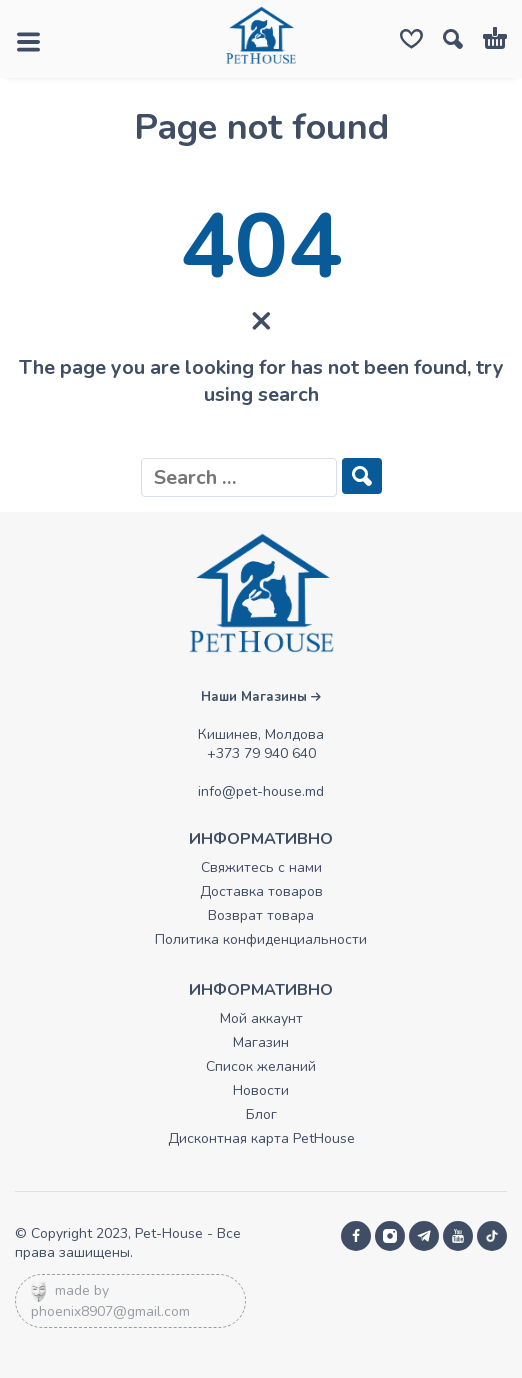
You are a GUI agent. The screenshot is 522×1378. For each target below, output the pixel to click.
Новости (261, 1090)
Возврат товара (261, 915)
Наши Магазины (261, 697)
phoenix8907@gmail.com (110, 1311)
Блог (261, 1114)
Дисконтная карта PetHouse (261, 1138)
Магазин (261, 1042)
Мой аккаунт (261, 1018)
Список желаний (261, 1066)
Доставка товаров (261, 891)
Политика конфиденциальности (261, 939)
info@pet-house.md (261, 791)
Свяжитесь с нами (261, 867)
